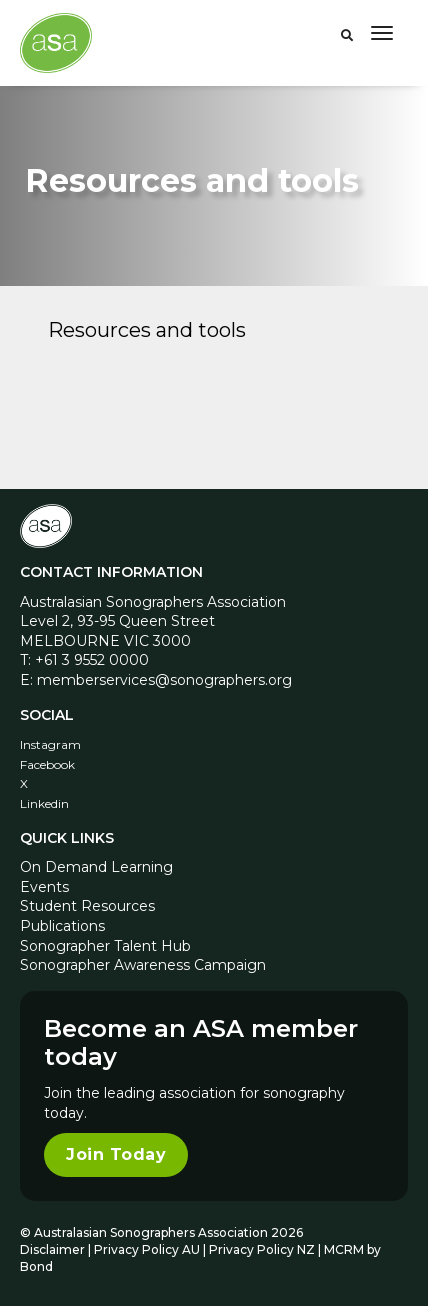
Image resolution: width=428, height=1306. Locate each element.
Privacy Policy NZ (263, 1249)
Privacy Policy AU (147, 1249)
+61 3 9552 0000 (92, 660)
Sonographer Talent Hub (105, 946)
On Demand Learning (96, 867)
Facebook (47, 764)
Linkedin (44, 803)
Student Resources (87, 906)
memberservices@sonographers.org (164, 680)
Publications (62, 926)
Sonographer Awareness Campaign (143, 965)
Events (44, 887)
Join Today (116, 1154)
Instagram (50, 744)
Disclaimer (52, 1249)
